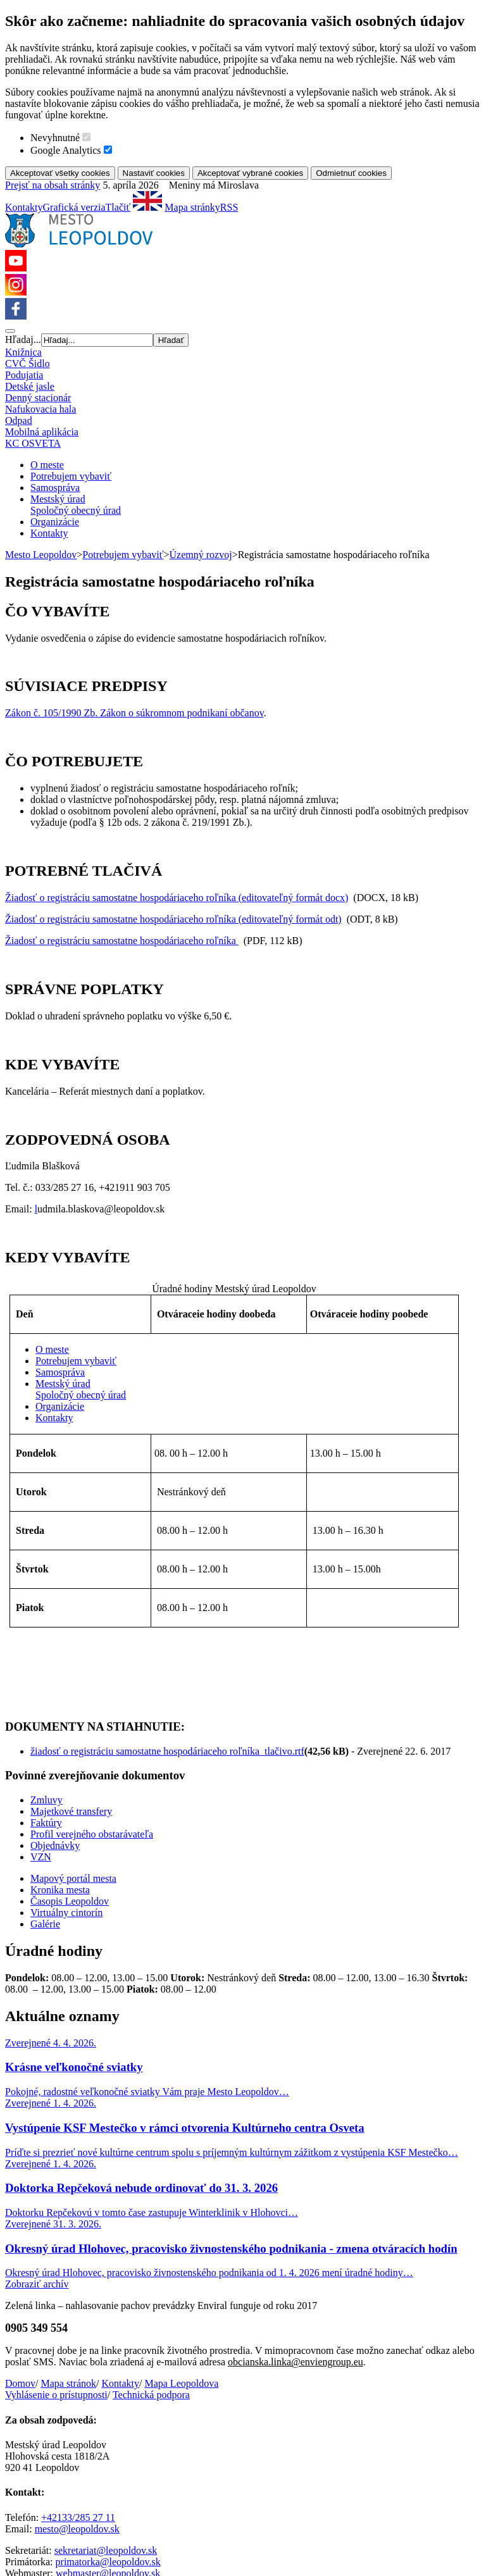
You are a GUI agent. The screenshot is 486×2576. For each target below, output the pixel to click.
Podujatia (24, 375)
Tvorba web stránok (45, 2505)
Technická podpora (151, 2294)
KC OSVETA (33, 443)
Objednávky (55, 1744)
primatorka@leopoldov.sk (108, 2461)
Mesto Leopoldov (41, 554)
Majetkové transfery (71, 1710)
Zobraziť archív (37, 2183)
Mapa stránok (68, 2282)
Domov (20, 2282)
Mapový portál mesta (73, 1777)
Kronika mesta (60, 1789)
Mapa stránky (192, 207)
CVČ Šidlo (27, 363)
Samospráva (55, 487)
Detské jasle (29, 386)
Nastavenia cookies (185, 2494)
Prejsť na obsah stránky (52, 185)
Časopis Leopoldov (69, 1800)
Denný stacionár (38, 397)
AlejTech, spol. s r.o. (245, 2505)
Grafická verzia (74, 207)
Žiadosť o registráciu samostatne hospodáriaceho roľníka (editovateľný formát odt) (173, 919)
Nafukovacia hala (40, 409)
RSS (229, 207)
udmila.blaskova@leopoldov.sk (101, 1209)
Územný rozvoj (201, 554)
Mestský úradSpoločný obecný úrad (75, 505)
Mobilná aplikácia (41, 431)
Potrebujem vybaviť (70, 476)
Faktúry (46, 1722)
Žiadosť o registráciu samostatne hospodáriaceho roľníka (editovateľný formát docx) (176, 897)
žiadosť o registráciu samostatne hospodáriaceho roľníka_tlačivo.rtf (167, 1650)
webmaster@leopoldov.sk (108, 2472)
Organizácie (54, 521)
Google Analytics (65, 150)
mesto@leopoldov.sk (77, 2428)
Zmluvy (46, 1699)
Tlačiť (118, 207)
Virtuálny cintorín (66, 1812)
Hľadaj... (23, 339)
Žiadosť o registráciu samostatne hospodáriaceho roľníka (122, 940)
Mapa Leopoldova (181, 2282)
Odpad (18, 420)
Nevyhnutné (55, 137)
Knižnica (23, 352)
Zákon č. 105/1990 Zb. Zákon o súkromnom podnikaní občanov (134, 712)
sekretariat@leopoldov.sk (106, 2449)
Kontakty (24, 207)
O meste (47, 464)
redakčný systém (129, 2505)
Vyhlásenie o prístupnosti (56, 2294)
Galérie (45, 1823)
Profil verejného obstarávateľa (91, 1733)
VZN (40, 1756)
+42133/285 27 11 (78, 2416)
